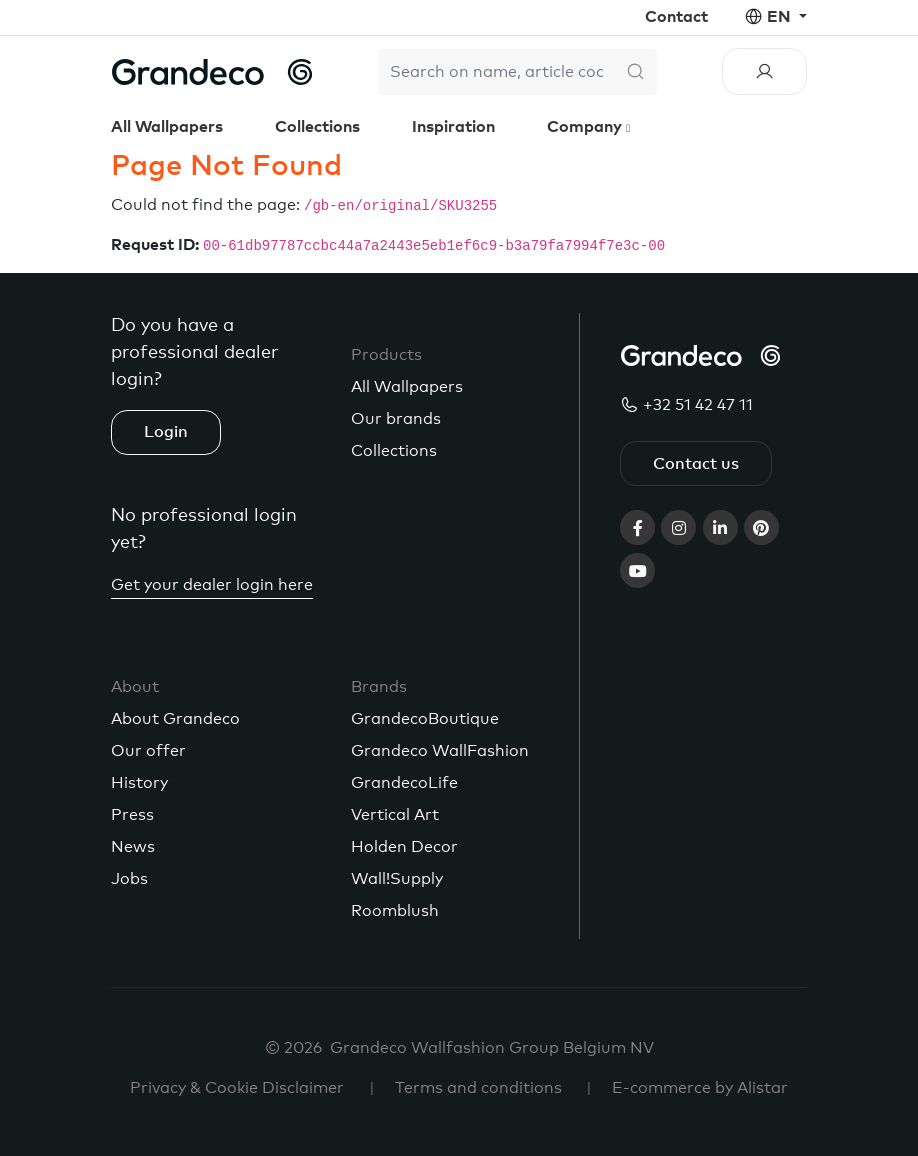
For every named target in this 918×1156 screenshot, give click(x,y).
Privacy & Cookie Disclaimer (237, 1088)
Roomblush (395, 911)
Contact (676, 17)
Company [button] (586, 127)
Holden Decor (404, 847)
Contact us (696, 464)
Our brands (396, 419)
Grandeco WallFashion (440, 751)
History (139, 783)
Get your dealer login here (212, 585)
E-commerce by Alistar (700, 1088)
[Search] (496, 72)
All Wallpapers (167, 127)
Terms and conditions (478, 1088)
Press (132, 815)
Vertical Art (395, 815)
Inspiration (453, 127)
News (133, 847)
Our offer (148, 751)
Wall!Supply (397, 879)
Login (166, 432)
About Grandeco (175, 719)
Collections (317, 127)
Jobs (129, 879)
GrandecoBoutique (425, 719)
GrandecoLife (404, 783)
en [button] (781, 17)
